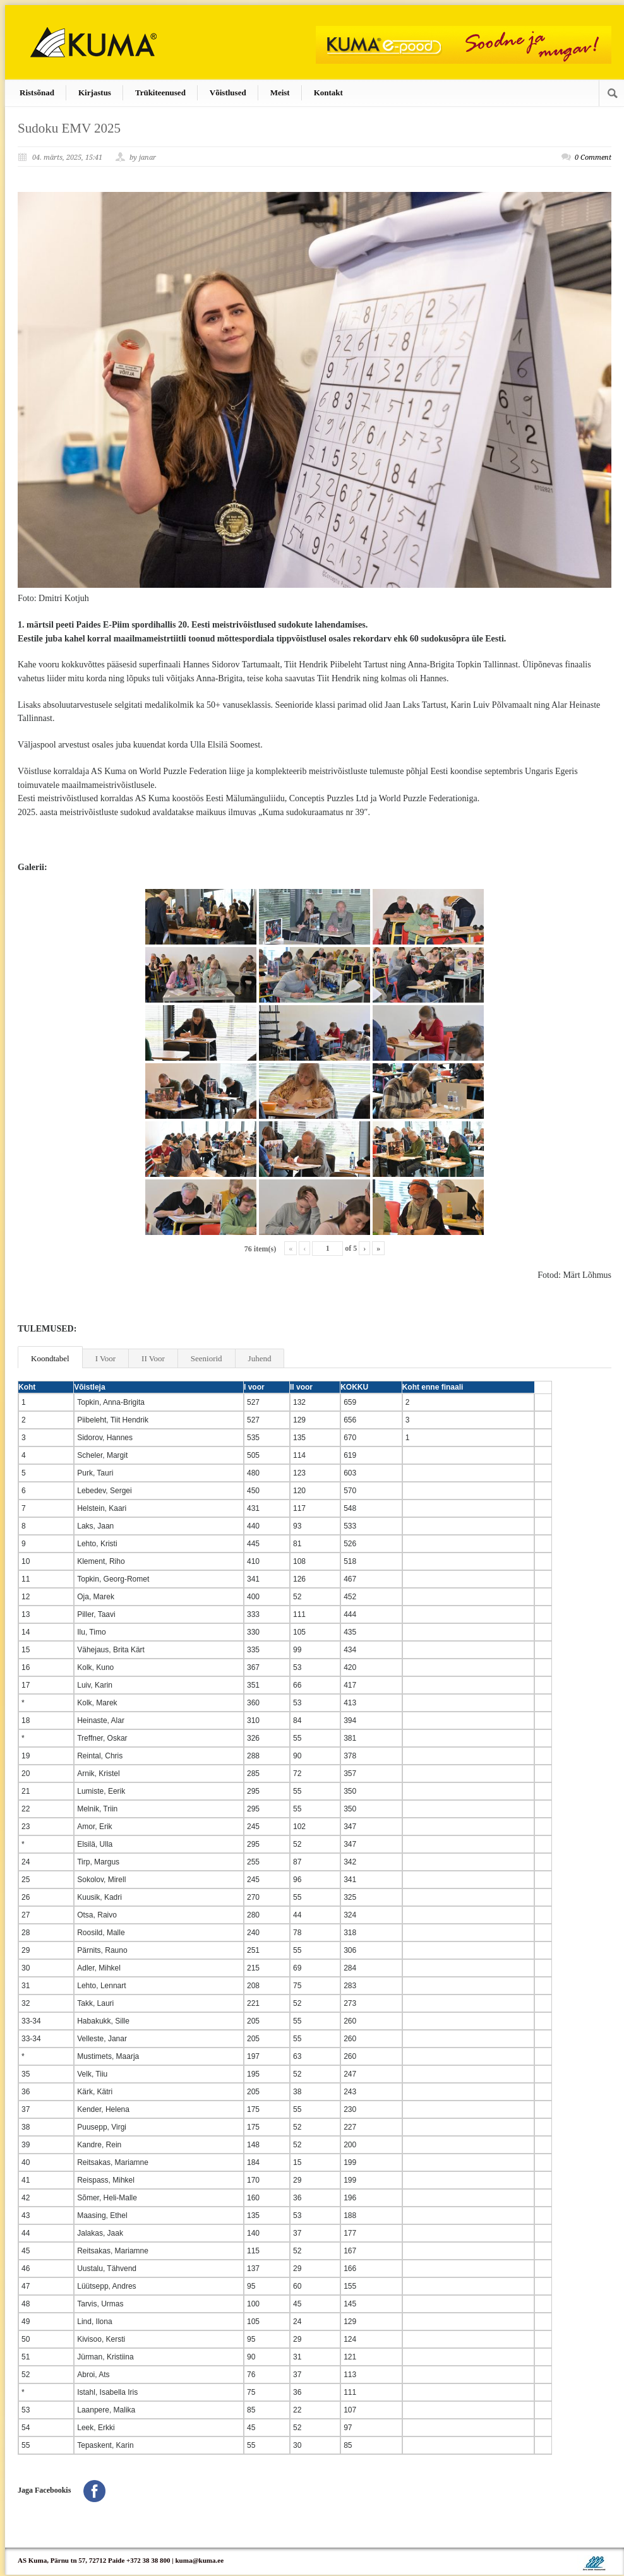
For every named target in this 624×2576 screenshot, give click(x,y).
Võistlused (228, 92)
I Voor (105, 1358)
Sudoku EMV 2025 (69, 128)
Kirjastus (94, 92)
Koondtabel (50, 1358)
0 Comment (593, 157)
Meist (280, 92)
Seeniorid (206, 1358)
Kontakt (328, 92)
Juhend (260, 1358)
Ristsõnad (37, 92)
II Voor (153, 1358)
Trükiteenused (160, 92)
